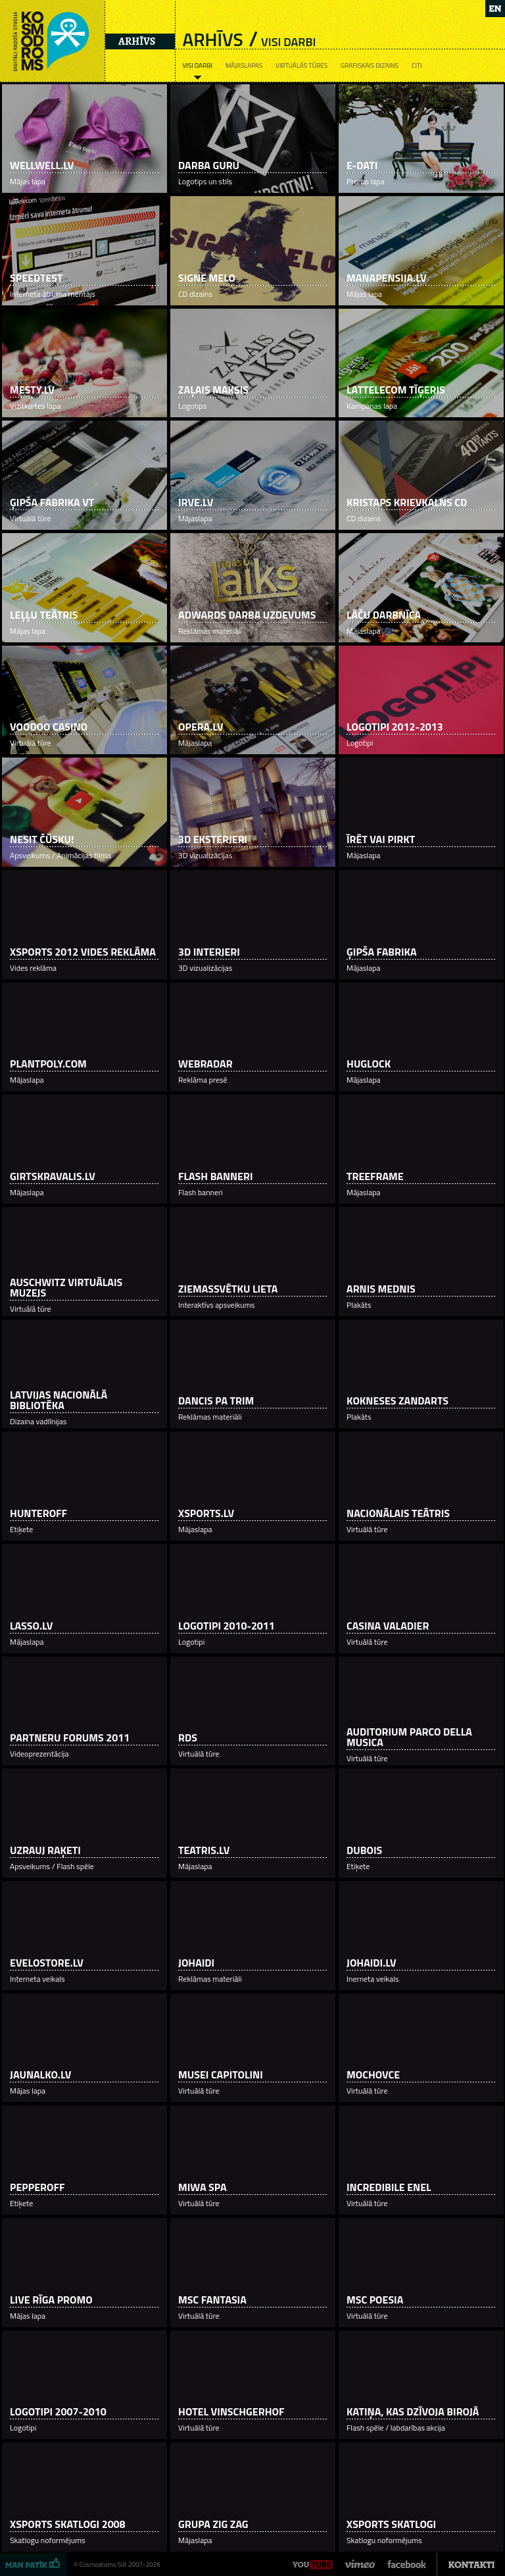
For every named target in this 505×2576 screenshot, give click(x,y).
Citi (417, 65)
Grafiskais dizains (369, 65)
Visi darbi (197, 65)
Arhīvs (136, 41)
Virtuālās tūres (301, 65)
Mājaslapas (244, 65)
